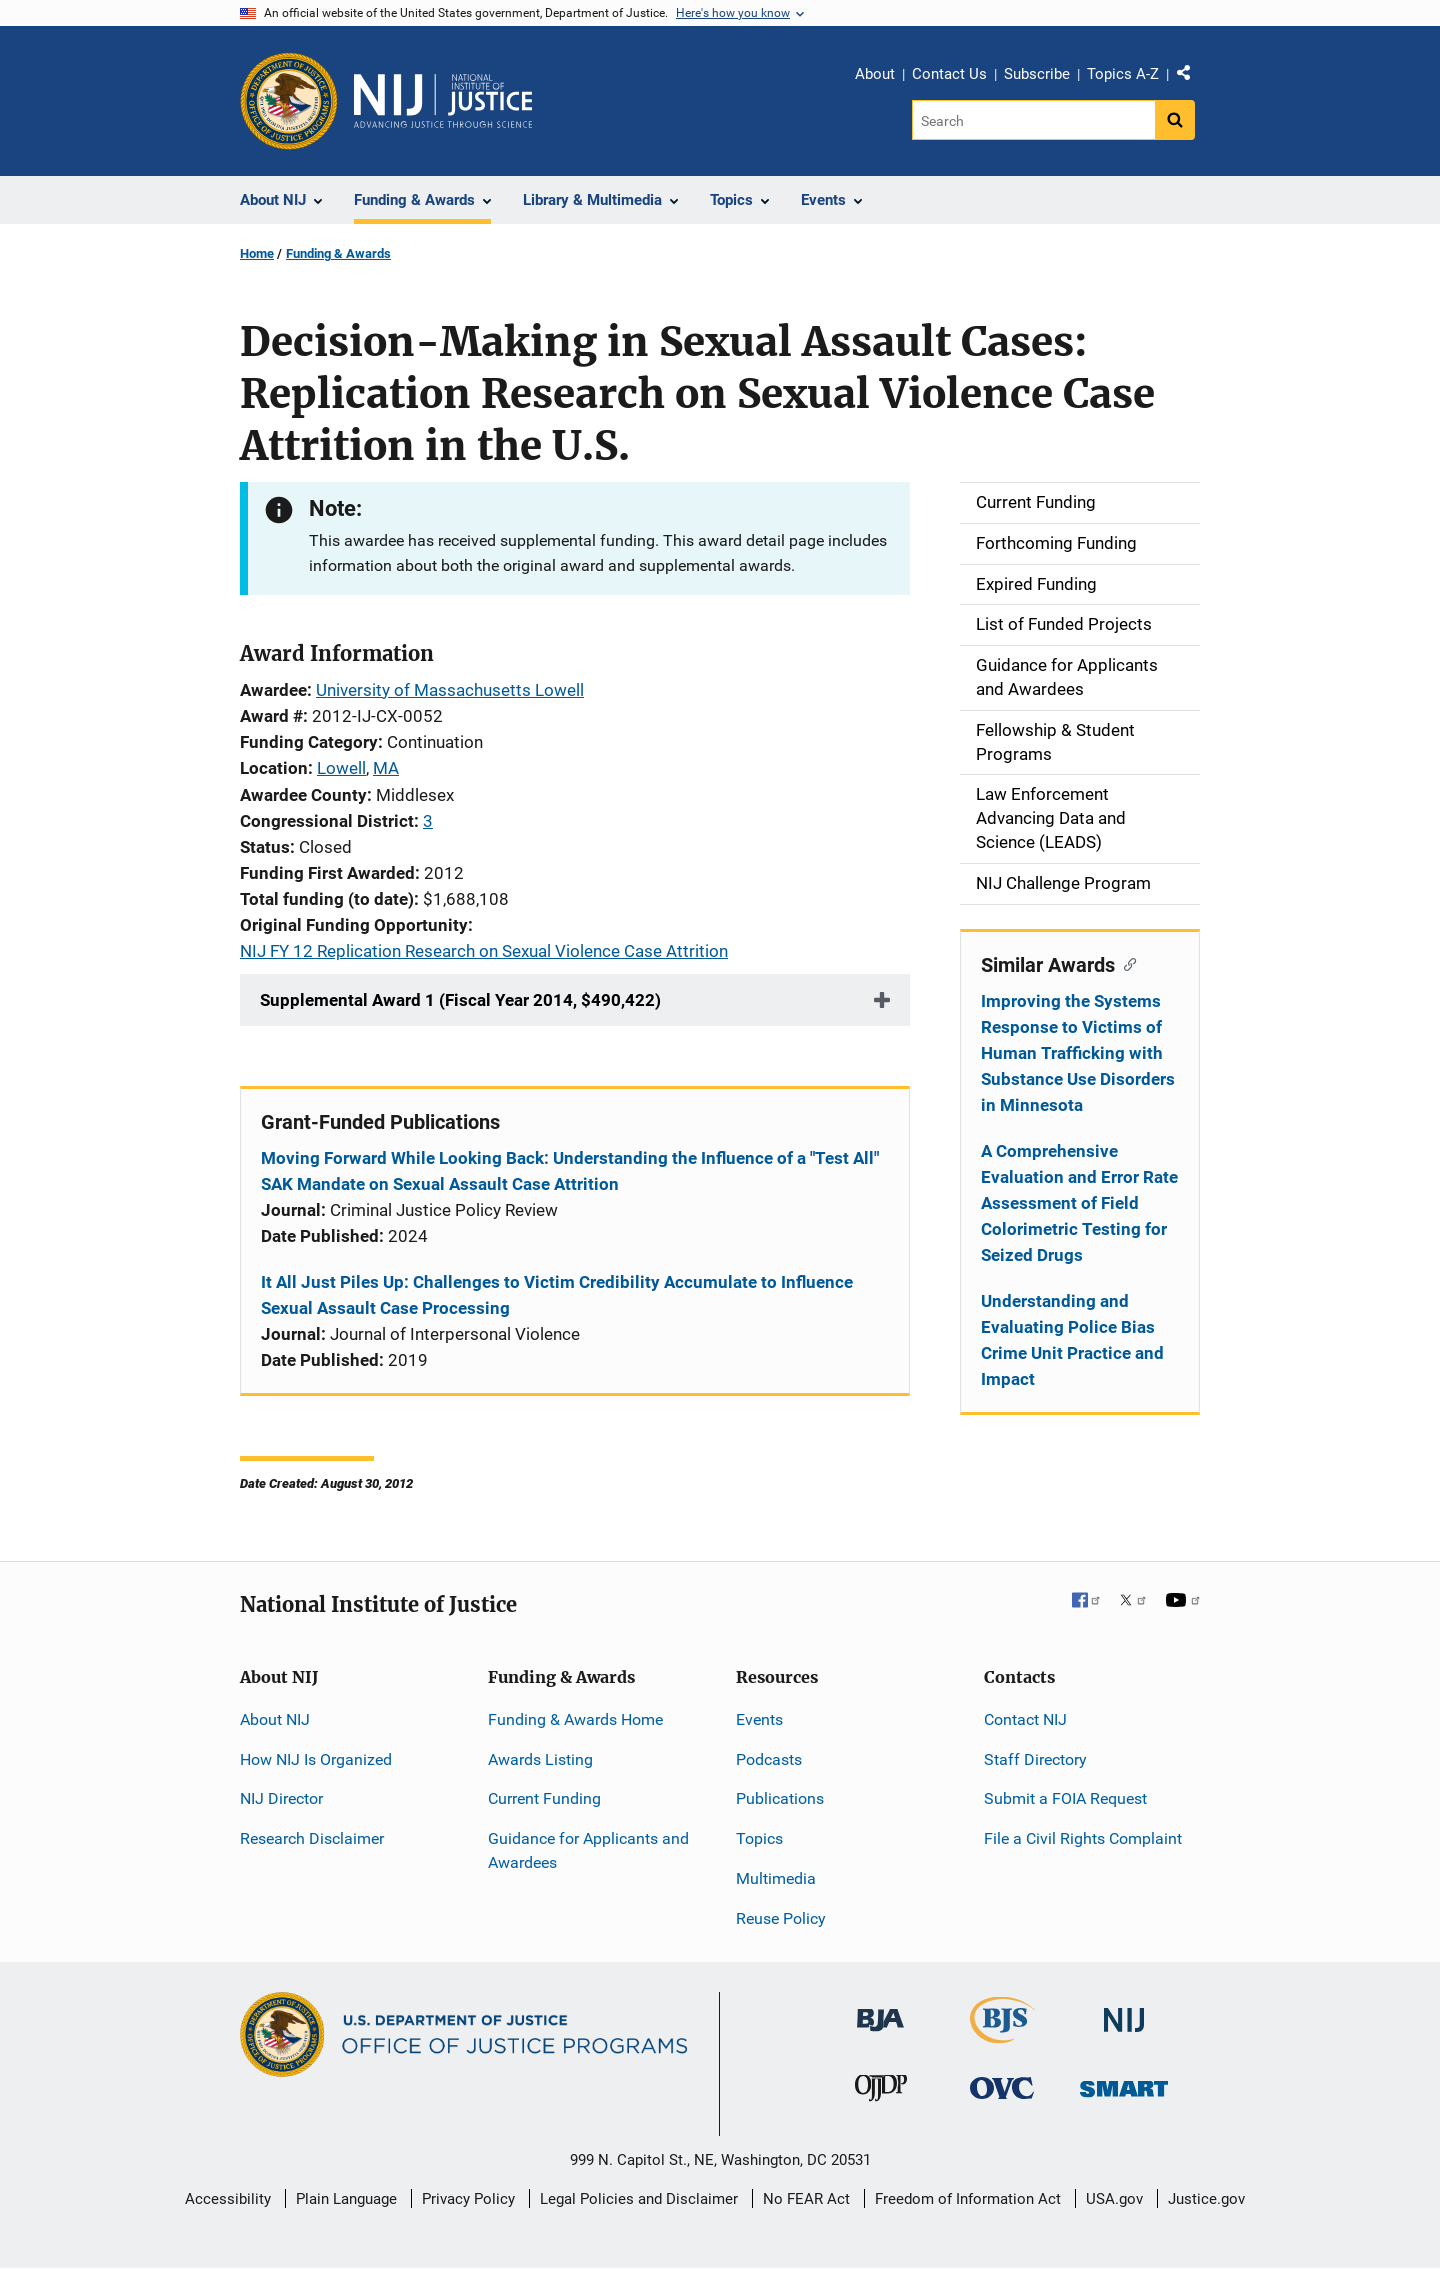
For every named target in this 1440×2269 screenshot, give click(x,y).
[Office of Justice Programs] (289, 101)
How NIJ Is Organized (316, 1759)
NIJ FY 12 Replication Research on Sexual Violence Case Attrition (484, 951)
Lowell (341, 768)
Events (759, 1719)
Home (257, 253)
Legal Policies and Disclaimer (639, 2199)
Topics (759, 1838)
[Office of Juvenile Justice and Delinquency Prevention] (881, 2092)
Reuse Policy (781, 1918)
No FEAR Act (806, 2199)
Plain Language (346, 2199)
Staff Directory (1035, 1759)
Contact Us (949, 74)
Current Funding (544, 1798)
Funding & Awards (338, 253)
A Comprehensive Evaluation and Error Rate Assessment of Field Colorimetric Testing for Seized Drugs (1079, 1203)
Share (1191, 77)
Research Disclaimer (312, 1838)
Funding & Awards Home (575, 1719)
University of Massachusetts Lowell (450, 690)
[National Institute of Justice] (1124, 2010)
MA (386, 768)
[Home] (443, 101)
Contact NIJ (1025, 1719)
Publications (780, 1798)
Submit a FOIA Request (1065, 1798)
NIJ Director (281, 1798)
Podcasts (769, 1759)
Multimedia (776, 1878)
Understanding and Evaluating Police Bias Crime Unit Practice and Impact (1072, 1340)
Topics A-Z (1123, 74)
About (875, 74)
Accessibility (228, 2199)
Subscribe (1037, 74)
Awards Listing (540, 1759)
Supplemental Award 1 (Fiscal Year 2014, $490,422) (460, 1000)
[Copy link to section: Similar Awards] (1125, 963)
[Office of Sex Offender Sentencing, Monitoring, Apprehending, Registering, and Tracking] (1124, 2083)
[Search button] (1175, 120)
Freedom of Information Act (968, 2199)
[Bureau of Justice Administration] (880, 2009)
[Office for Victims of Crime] (1002, 2087)
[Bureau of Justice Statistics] (1002, 2033)
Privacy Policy (468, 2199)
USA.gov (1114, 2199)
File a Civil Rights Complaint (1083, 1838)
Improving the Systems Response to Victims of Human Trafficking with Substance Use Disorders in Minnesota (1078, 1053)
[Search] (1033, 120)
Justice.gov (1206, 2199)
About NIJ (275, 1719)
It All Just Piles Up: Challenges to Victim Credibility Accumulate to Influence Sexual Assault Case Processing (557, 1295)
